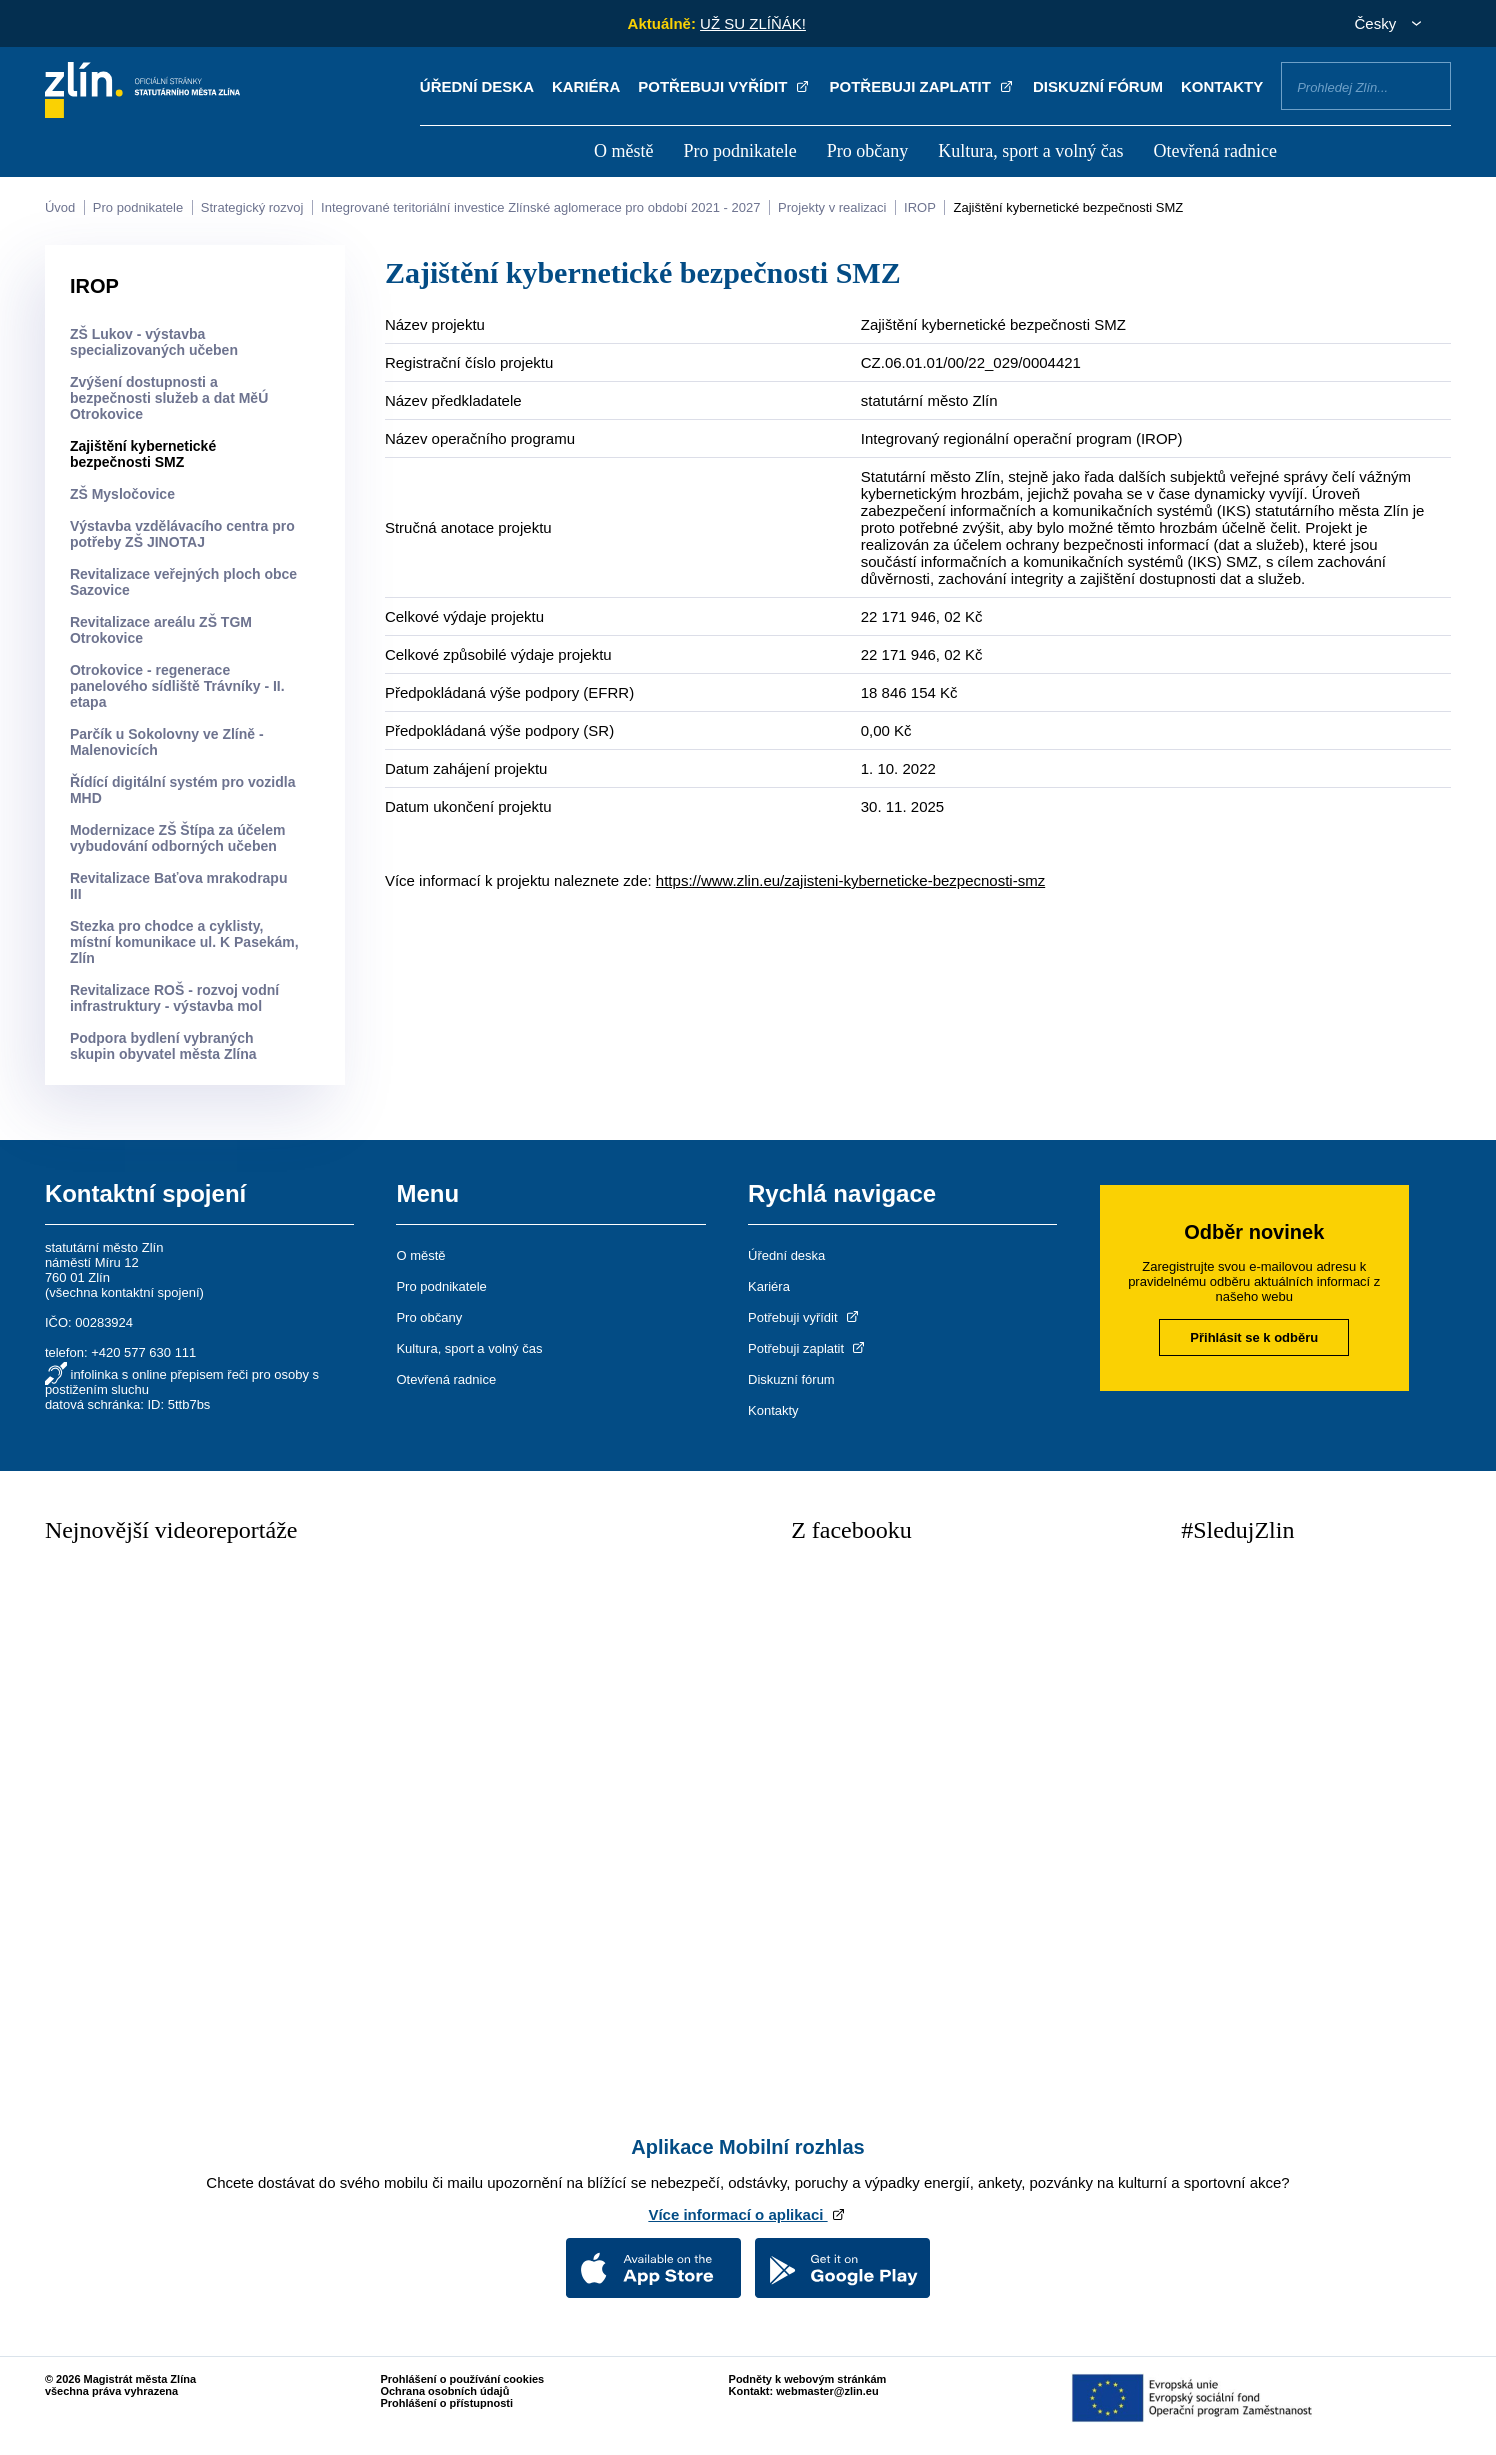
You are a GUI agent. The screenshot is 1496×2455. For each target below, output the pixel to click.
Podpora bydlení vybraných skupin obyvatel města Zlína (163, 1046)
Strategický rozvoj (252, 207)
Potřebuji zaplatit (923, 86)
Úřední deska (477, 86)
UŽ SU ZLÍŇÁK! (753, 23)
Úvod (60, 207)
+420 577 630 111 (143, 1352)
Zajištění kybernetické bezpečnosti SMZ (1068, 207)
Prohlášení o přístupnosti (446, 2403)
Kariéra (586, 86)
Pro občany (867, 151)
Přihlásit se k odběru (1254, 1337)
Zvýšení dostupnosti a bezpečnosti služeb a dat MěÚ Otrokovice (169, 398)
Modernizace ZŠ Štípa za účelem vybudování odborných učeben (178, 838)
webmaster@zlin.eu (827, 2391)
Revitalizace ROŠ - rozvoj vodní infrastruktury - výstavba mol (174, 998)
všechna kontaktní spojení (124, 1292)
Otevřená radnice (1215, 151)
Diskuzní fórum (1098, 86)
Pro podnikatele (739, 151)
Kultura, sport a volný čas (1030, 151)
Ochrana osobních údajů (444, 2391)
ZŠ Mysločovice (122, 494)
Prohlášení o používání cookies (462, 2379)
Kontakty (1222, 86)
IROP (920, 207)
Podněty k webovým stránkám (808, 2379)
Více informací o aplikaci (747, 2214)
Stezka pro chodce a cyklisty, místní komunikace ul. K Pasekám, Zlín (184, 942)
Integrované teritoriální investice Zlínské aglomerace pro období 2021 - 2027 (540, 207)
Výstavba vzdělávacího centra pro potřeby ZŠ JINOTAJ (182, 534)
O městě (623, 151)
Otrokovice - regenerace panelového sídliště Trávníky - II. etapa (177, 686)
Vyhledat (1428, 85)
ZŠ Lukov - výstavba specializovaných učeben (154, 342)
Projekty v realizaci (832, 207)
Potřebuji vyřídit (724, 86)
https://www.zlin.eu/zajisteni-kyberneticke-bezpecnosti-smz (850, 880)
